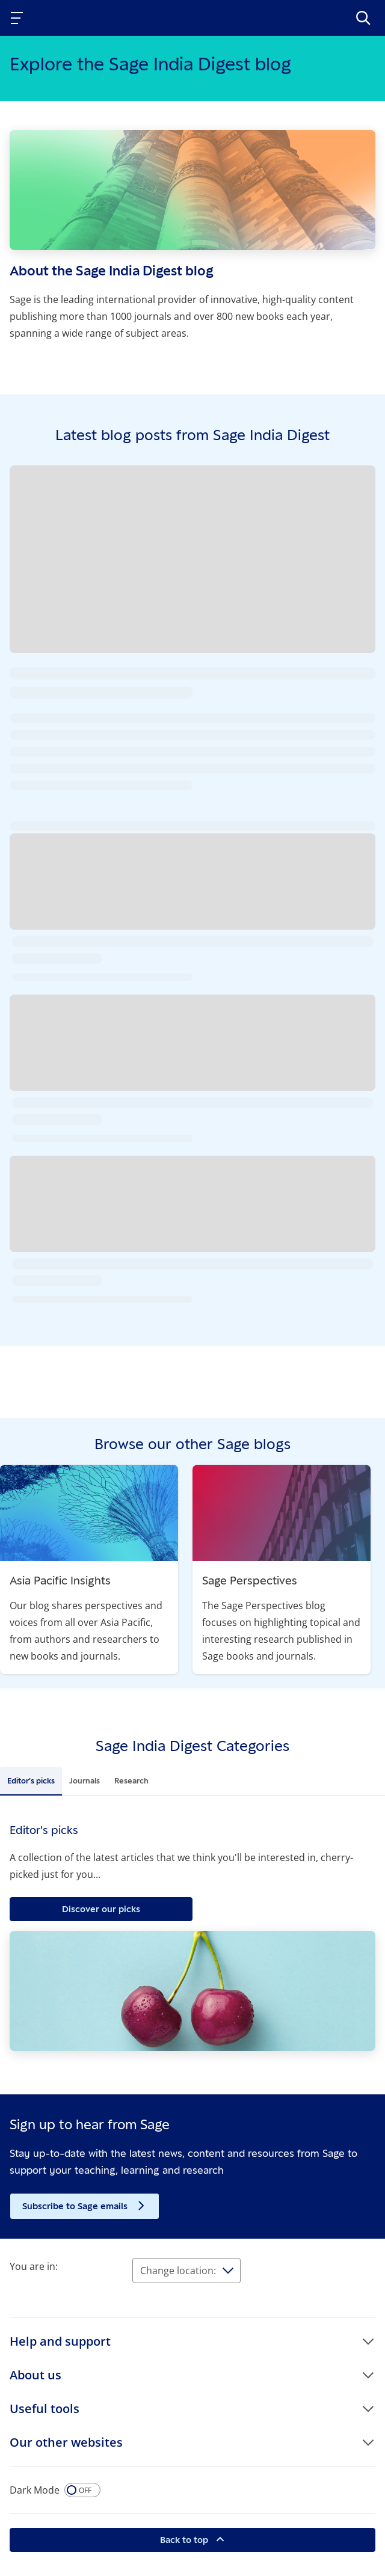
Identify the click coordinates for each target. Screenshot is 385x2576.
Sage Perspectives (249, 1580)
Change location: (178, 2270)
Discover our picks (101, 1909)
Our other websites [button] (66, 2442)
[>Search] (363, 18)
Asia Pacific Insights (60, 1580)
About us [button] (35, 2375)
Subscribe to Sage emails (76, 2206)
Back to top (185, 2540)
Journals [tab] (84, 1780)
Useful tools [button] (44, 2408)
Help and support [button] (60, 2341)
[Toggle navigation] (19, 18)
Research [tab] (131, 1780)
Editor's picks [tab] (31, 1780)
